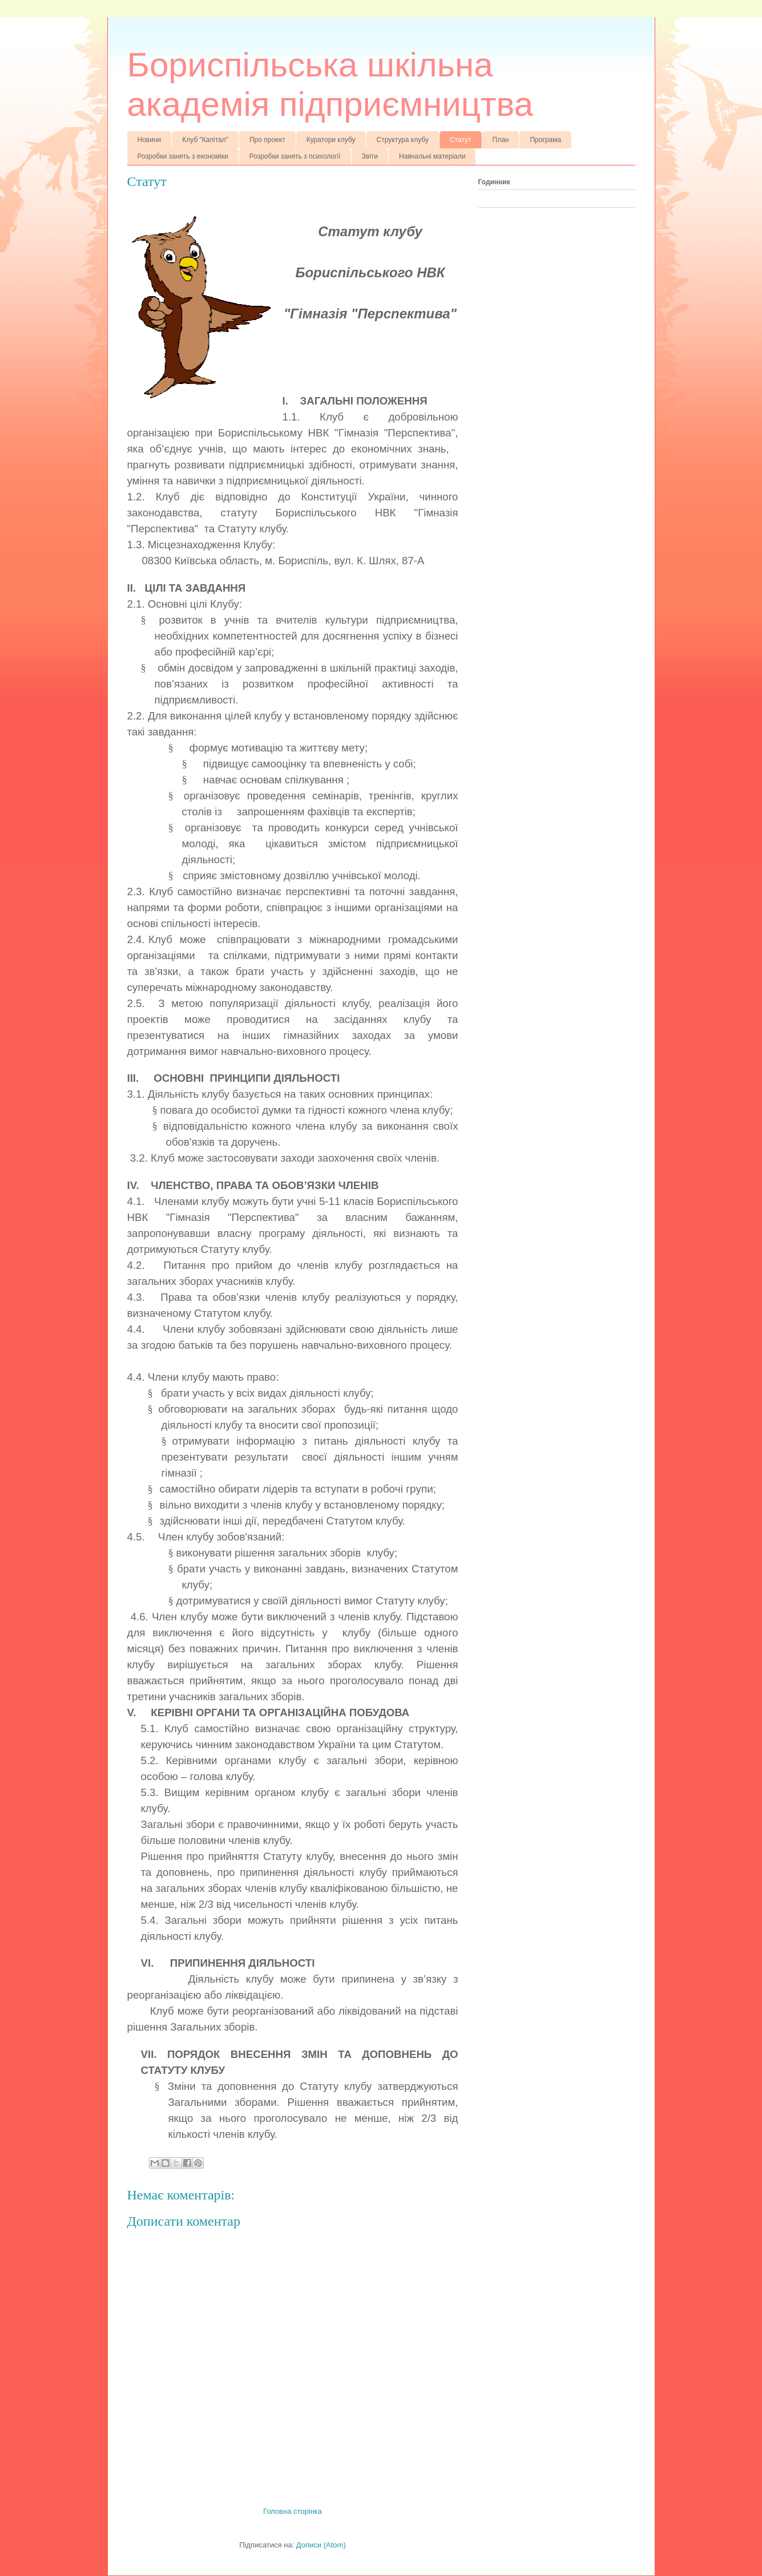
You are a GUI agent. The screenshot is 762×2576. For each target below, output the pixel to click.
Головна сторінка (292, 2511)
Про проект (267, 140)
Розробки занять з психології (295, 156)
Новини (150, 140)
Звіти (370, 156)
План (501, 140)
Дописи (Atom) (321, 2545)
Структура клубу (403, 140)
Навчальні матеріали (432, 156)
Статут (460, 140)
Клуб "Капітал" (205, 140)
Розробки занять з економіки (183, 156)
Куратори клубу (331, 140)
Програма (545, 140)
